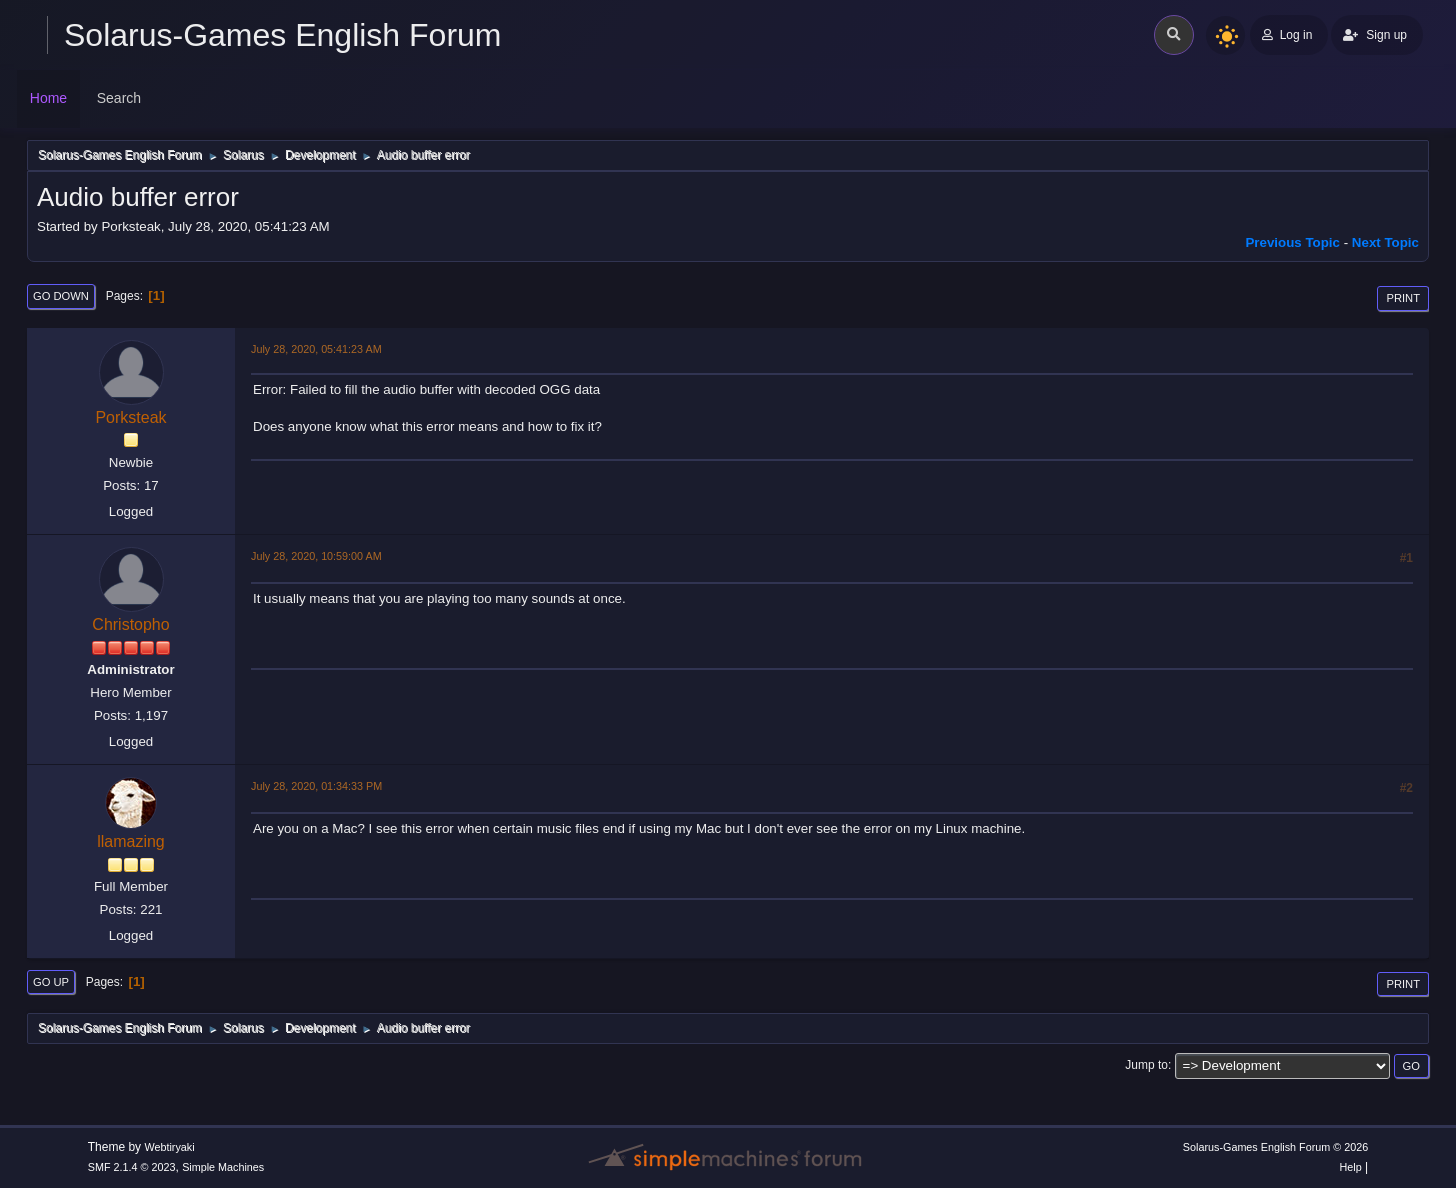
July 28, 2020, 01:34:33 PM (316, 786)
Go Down (61, 296)
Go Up (51, 982)
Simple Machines (223, 1167)
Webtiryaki (169, 1147)
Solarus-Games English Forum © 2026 (1275, 1147)
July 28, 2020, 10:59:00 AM (316, 556)
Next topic (1385, 242)
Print (1403, 298)
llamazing (131, 841)
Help (1351, 1167)
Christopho (130, 624)
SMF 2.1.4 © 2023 (132, 1167)
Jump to (1146, 1065)
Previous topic (1292, 242)
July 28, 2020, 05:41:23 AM (316, 349)
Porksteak (130, 417)
